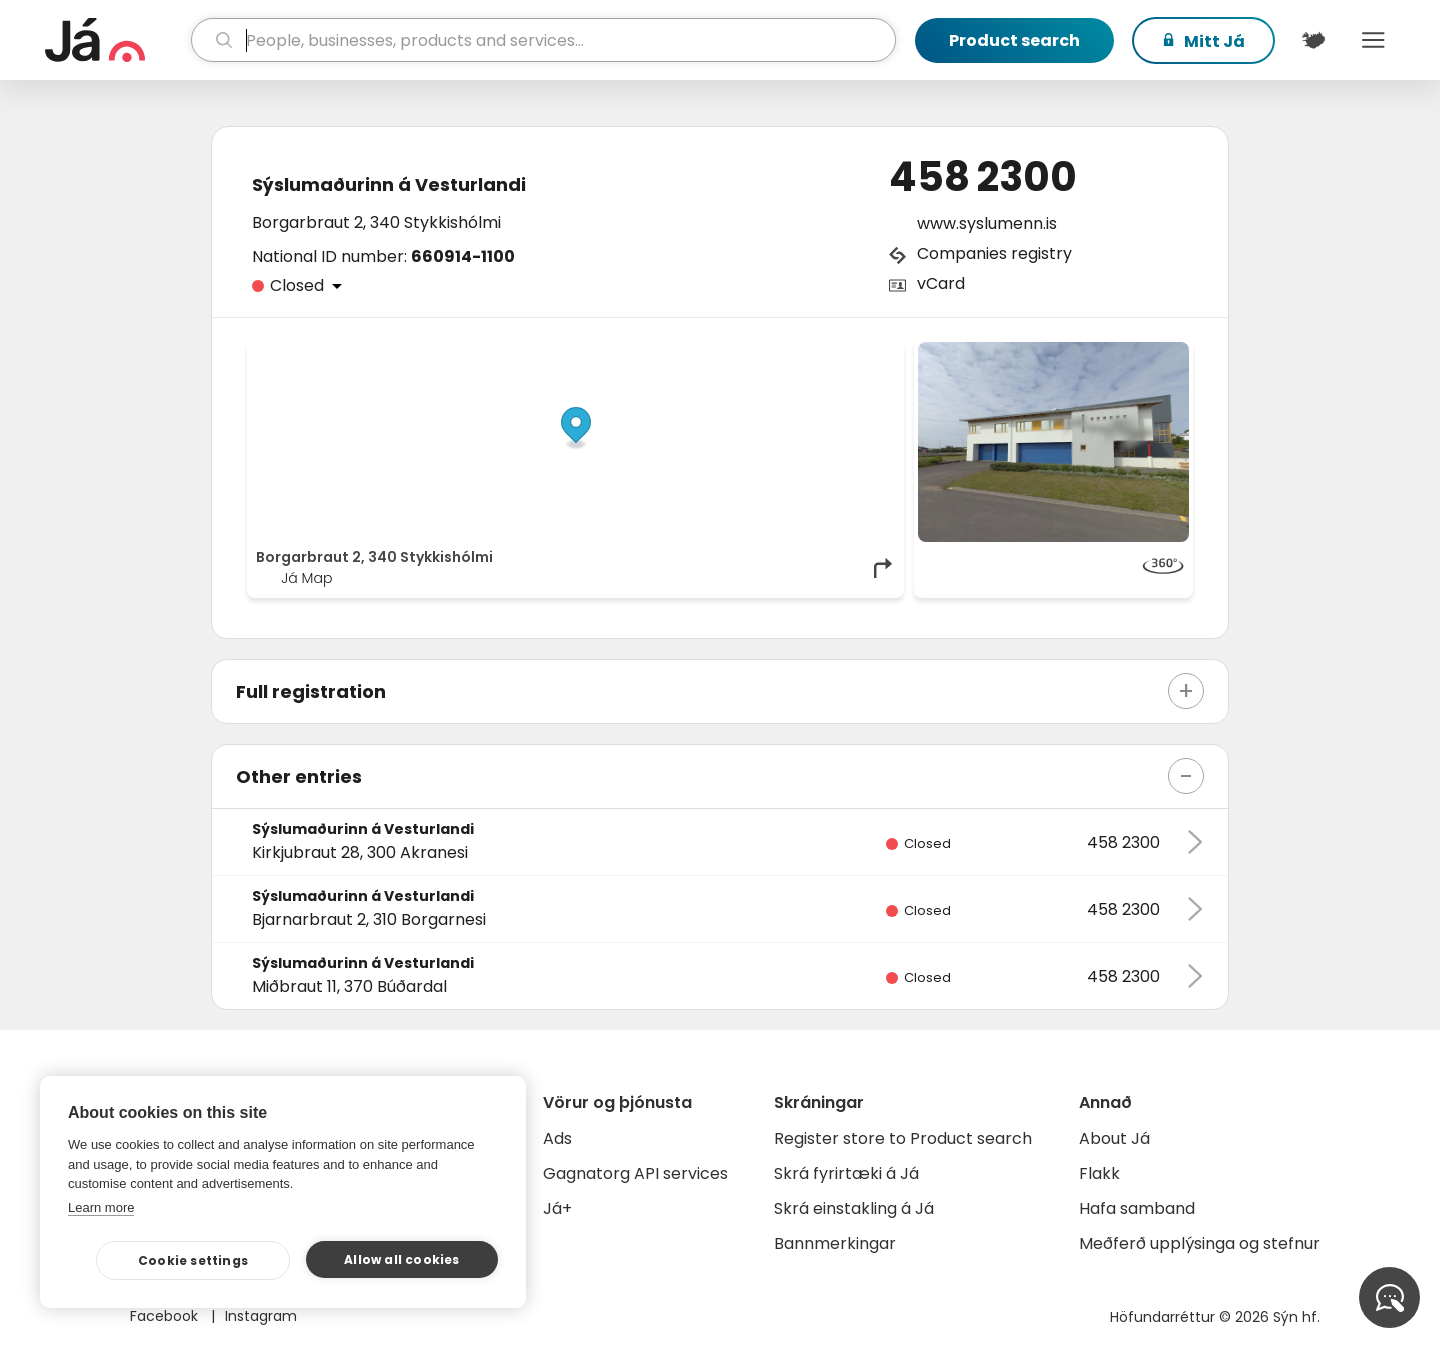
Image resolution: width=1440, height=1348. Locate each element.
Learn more (101, 1207)
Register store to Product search (903, 1138)
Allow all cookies (401, 1259)
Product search (1014, 40)
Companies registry (994, 253)
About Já (1114, 1138)
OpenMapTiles (857, 352)
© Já (689, 352)
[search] (543, 40)
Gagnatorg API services (635, 1173)
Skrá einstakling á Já (854, 1208)
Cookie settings (193, 1260)
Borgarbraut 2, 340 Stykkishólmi (376, 222)
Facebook (166, 1316)
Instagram (261, 1316)
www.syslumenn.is (987, 223)
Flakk (1099, 1173)
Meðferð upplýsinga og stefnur (1199, 1243)
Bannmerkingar (835, 1243)
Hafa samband (1137, 1208)
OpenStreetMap (760, 352)
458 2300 (983, 177)
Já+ (557, 1208)
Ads (557, 1138)
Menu (1373, 40)
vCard (941, 283)
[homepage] (115, 40)
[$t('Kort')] (1313, 40)
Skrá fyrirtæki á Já (846, 1173)
